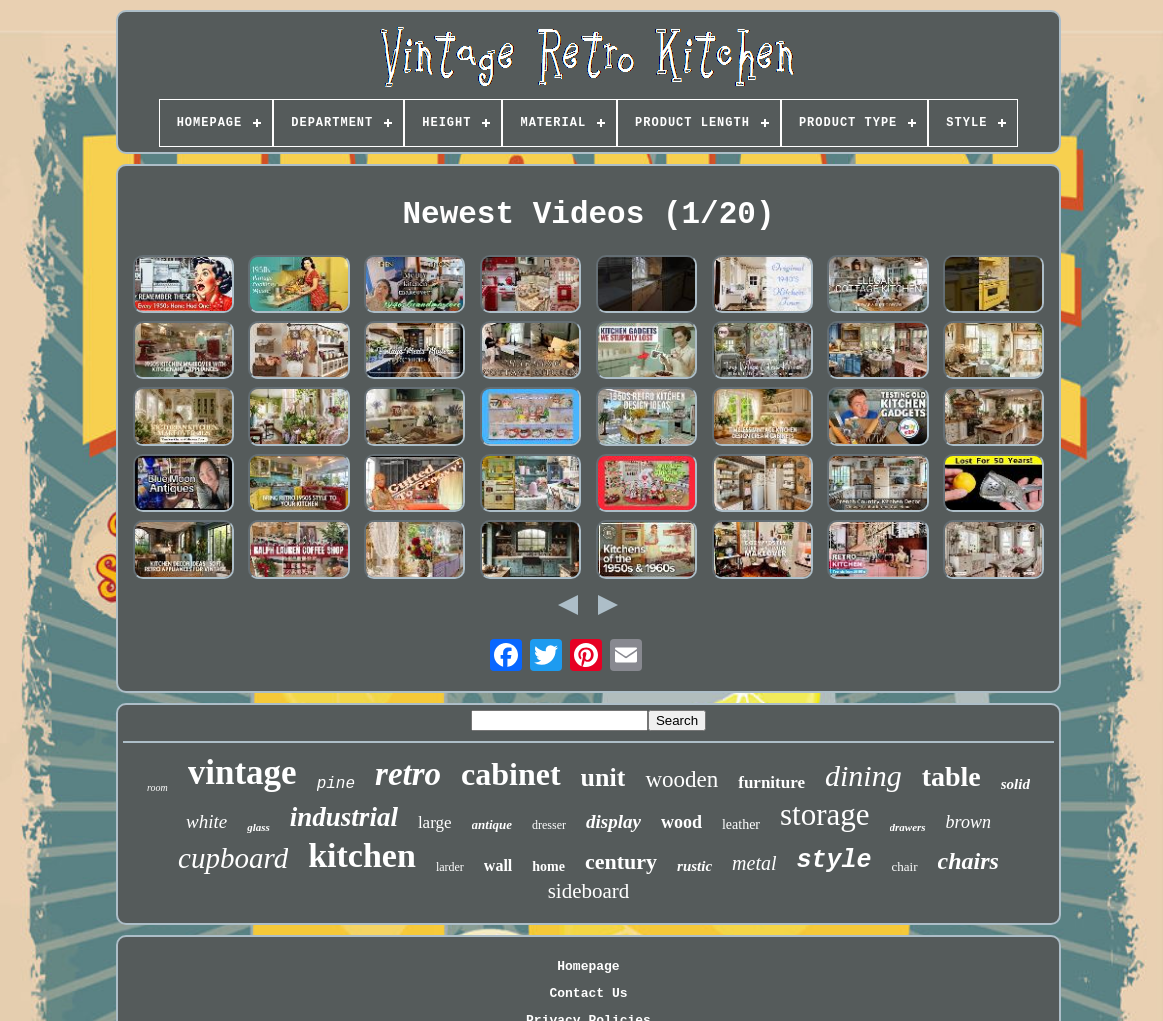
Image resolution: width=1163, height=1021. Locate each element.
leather (741, 824)
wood (681, 822)
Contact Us (588, 993)
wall (498, 865)
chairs (968, 861)
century (621, 861)
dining (863, 775)
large (435, 822)
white (206, 821)
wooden (681, 779)
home (548, 866)
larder (450, 867)
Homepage (588, 966)
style (834, 860)
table (951, 776)
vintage (242, 772)
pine (336, 784)
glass (258, 827)
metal (754, 863)
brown (968, 822)
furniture (771, 782)
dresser (549, 825)
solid (1015, 784)
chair (905, 866)
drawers (908, 827)
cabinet (511, 774)
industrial (344, 817)
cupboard (233, 858)
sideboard (589, 891)
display (613, 821)
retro (408, 774)
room (157, 787)
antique (492, 824)
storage (825, 814)
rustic (694, 866)
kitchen (362, 855)
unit (603, 777)
